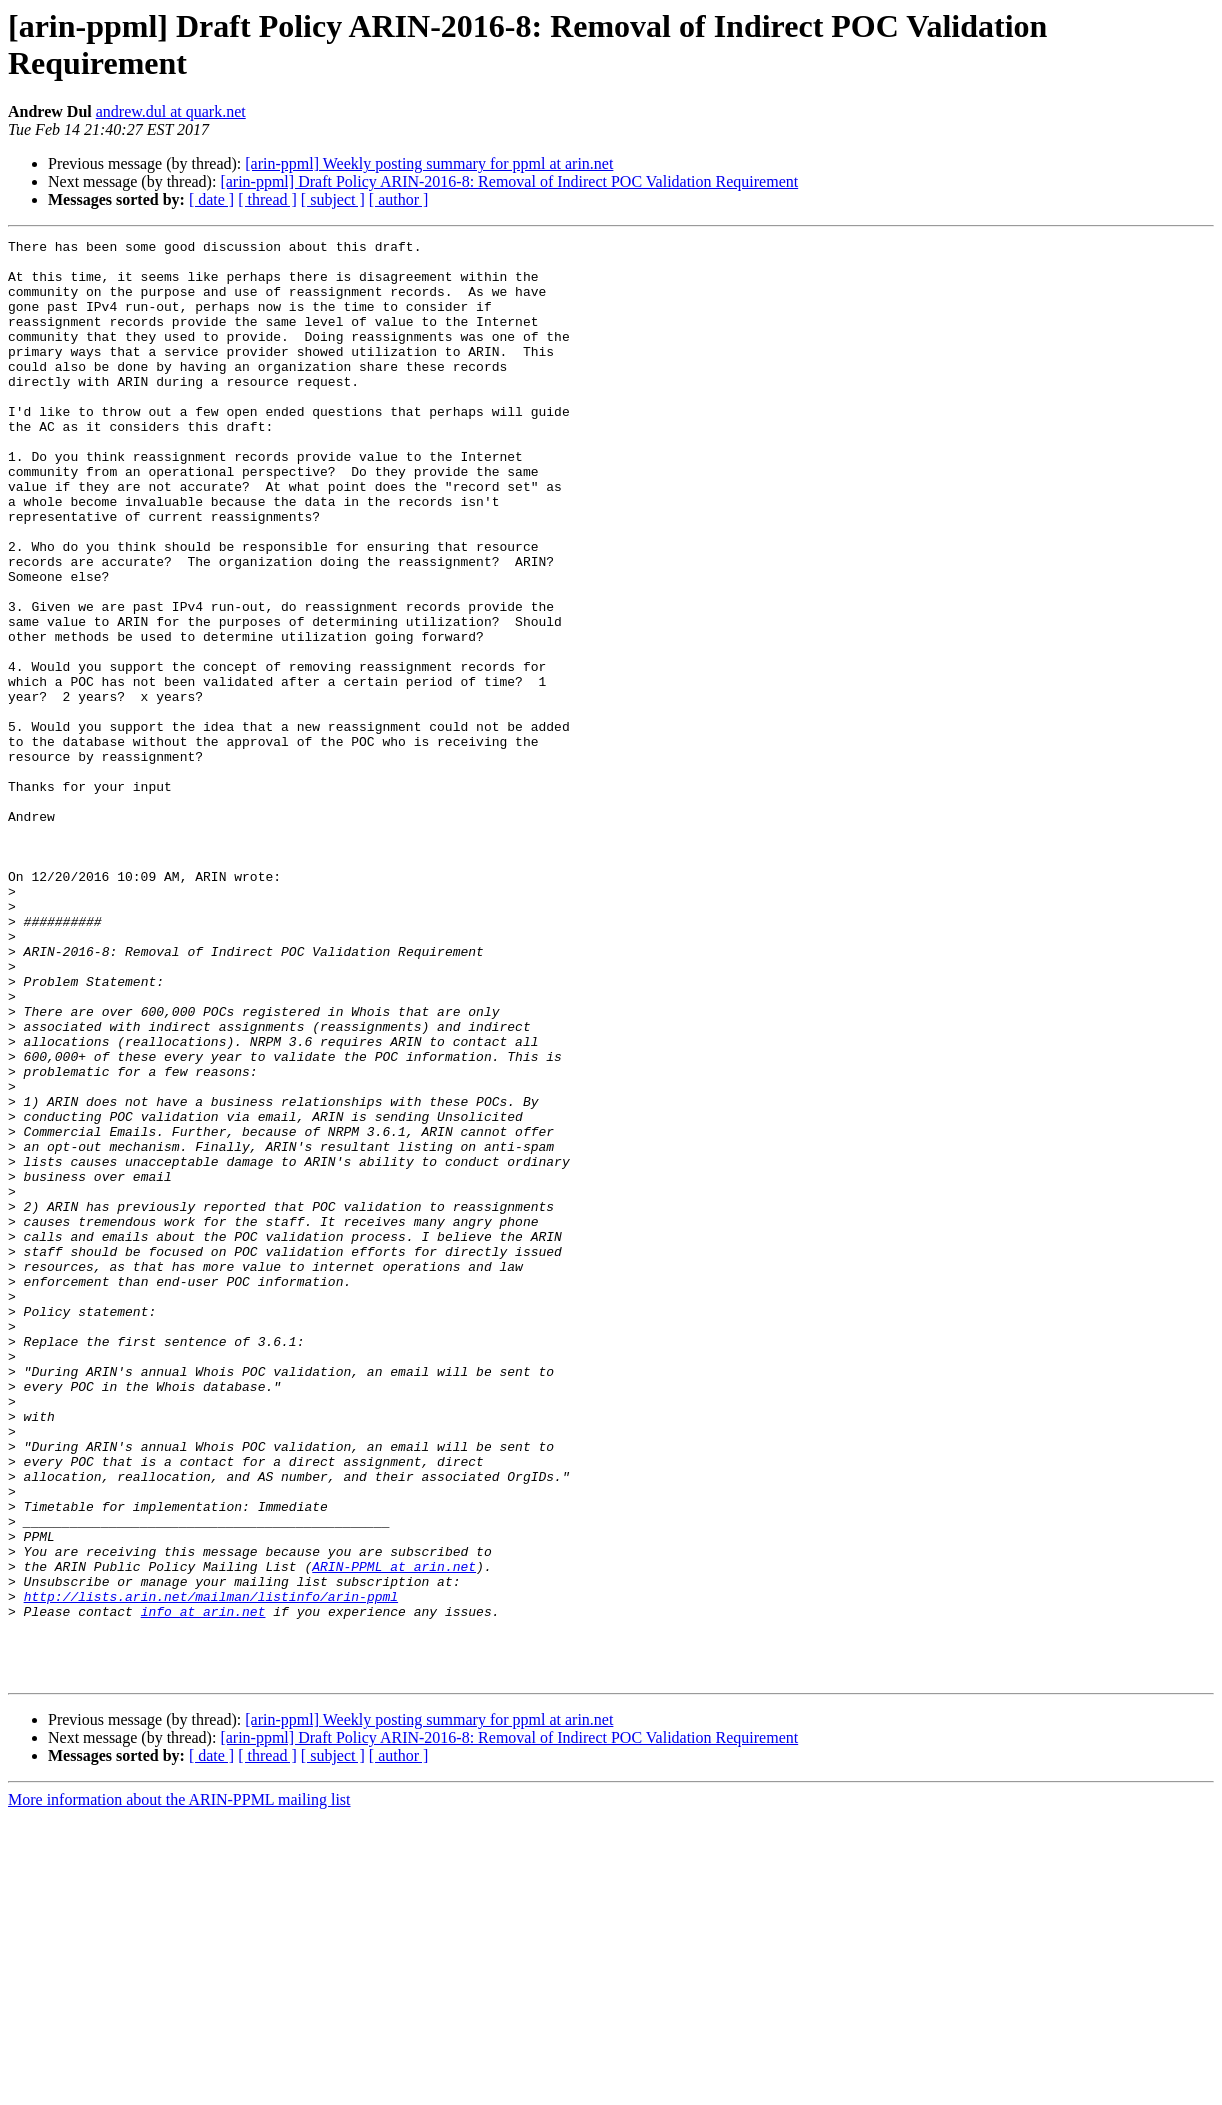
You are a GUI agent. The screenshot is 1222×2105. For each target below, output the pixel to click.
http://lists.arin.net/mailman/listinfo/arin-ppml (211, 1869)
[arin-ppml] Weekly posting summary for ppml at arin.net (429, 163)
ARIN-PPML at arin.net (394, 1833)
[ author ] (399, 199)
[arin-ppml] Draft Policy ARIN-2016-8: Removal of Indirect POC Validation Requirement (509, 181)
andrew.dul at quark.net (171, 111)
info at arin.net (203, 1887)
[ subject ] (333, 199)
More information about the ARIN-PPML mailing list (179, 2087)
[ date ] (211, 199)
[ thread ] (267, 199)
